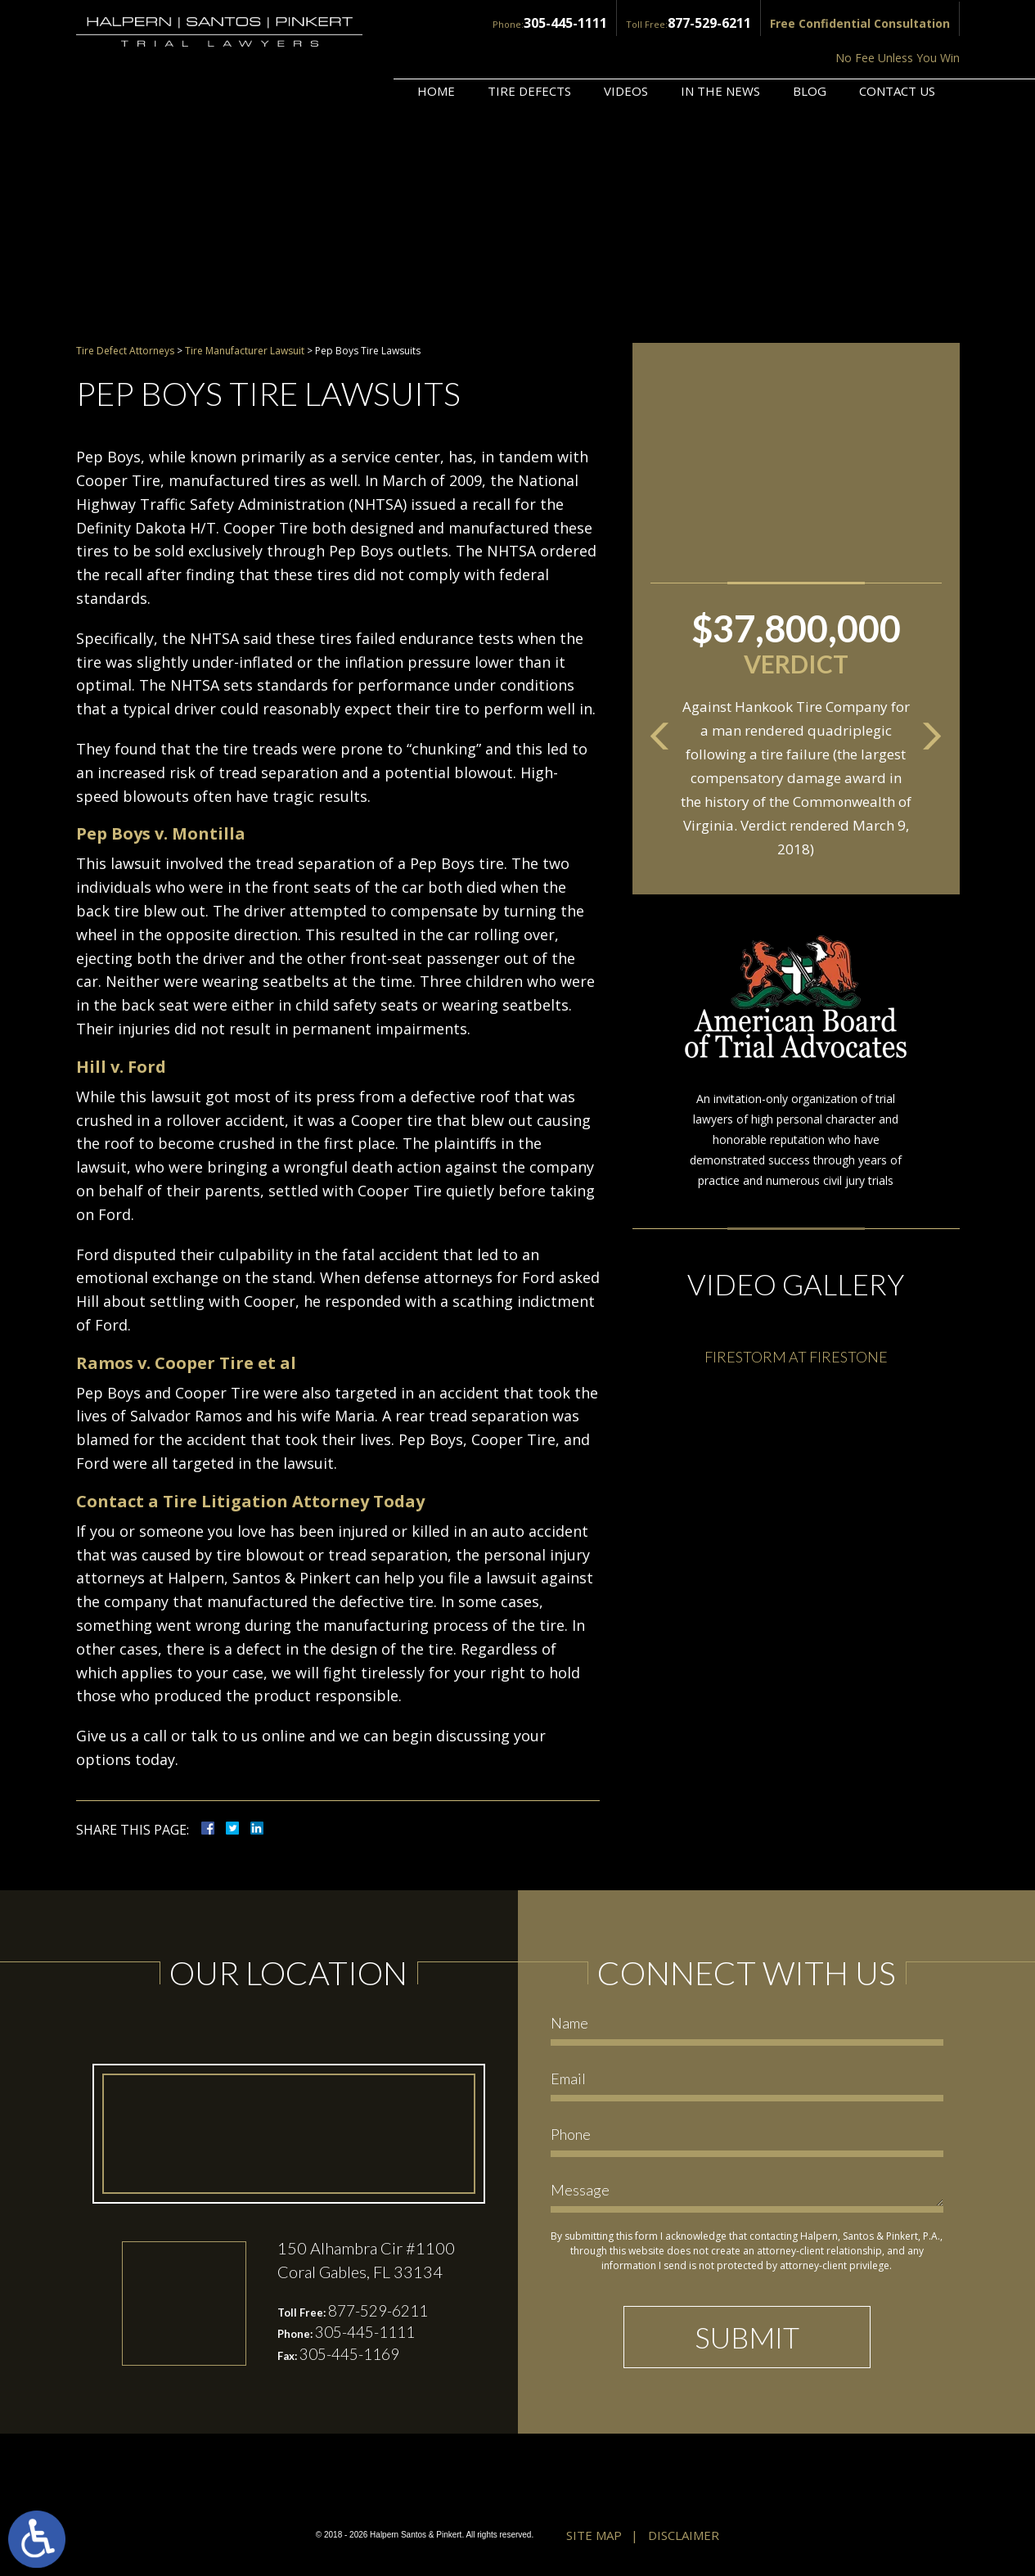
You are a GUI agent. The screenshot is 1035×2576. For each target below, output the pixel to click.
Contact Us (897, 46)
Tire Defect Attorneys (125, 351)
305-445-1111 (444, 21)
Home (436, 46)
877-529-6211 (580, 21)
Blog (809, 46)
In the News (720, 46)
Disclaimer (683, 2537)
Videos (626, 46)
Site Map (594, 2537)
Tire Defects (529, 46)
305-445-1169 (354, 2358)
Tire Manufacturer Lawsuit (244, 351)
